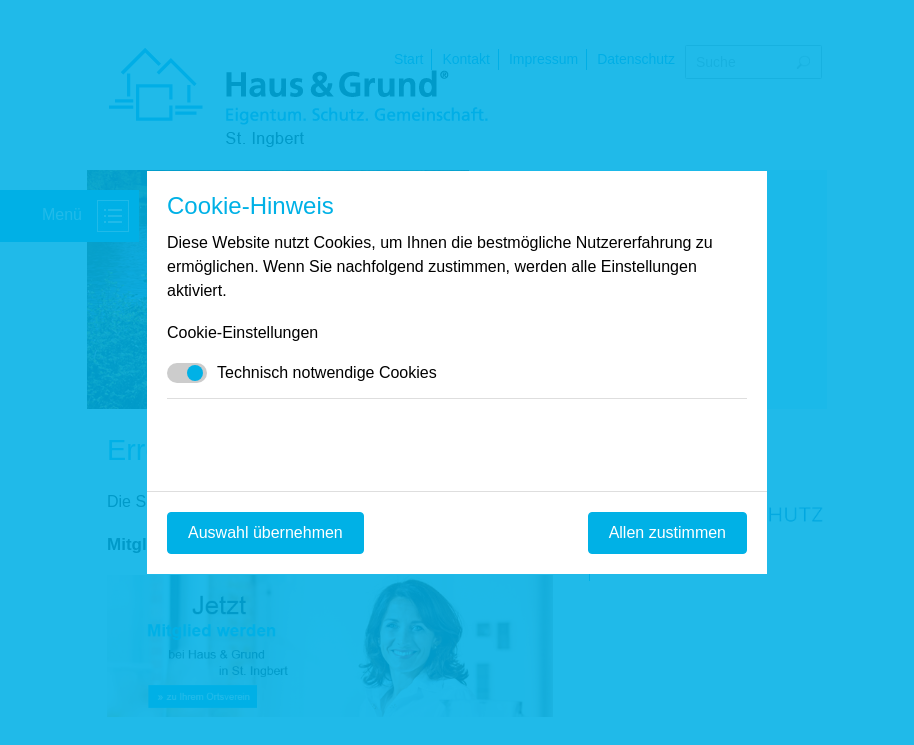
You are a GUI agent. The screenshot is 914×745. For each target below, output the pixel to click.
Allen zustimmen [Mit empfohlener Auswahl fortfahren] (667, 532)
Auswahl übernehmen (265, 532)
